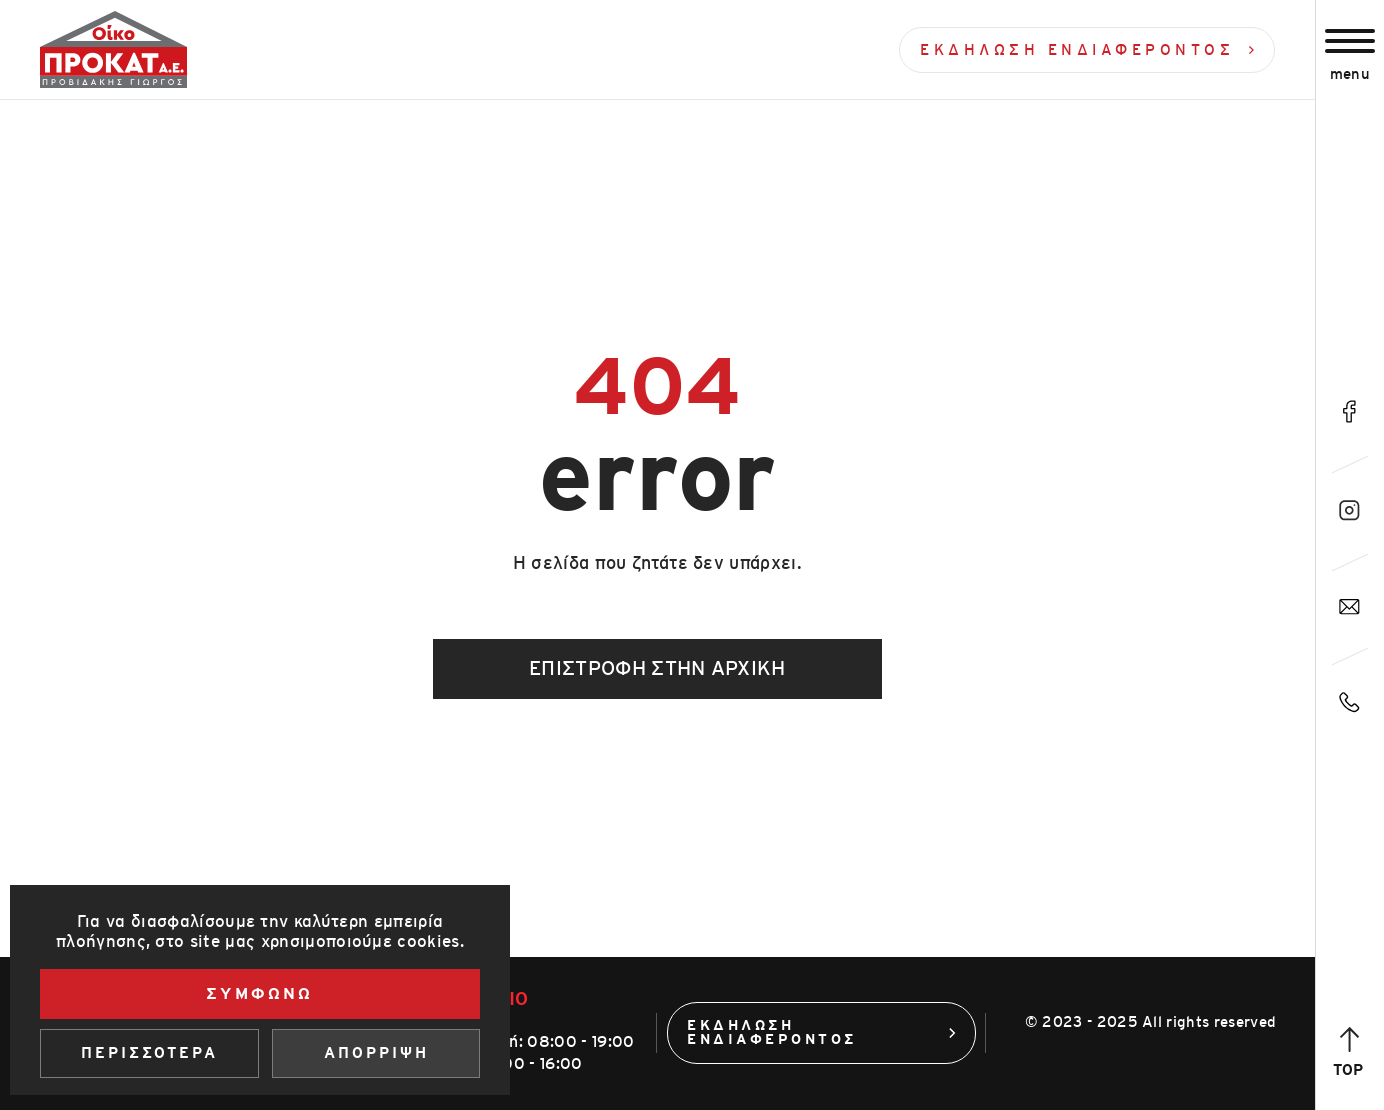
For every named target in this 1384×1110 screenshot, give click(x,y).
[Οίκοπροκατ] (113, 49)
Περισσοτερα (149, 1053)
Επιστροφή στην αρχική (657, 669)
